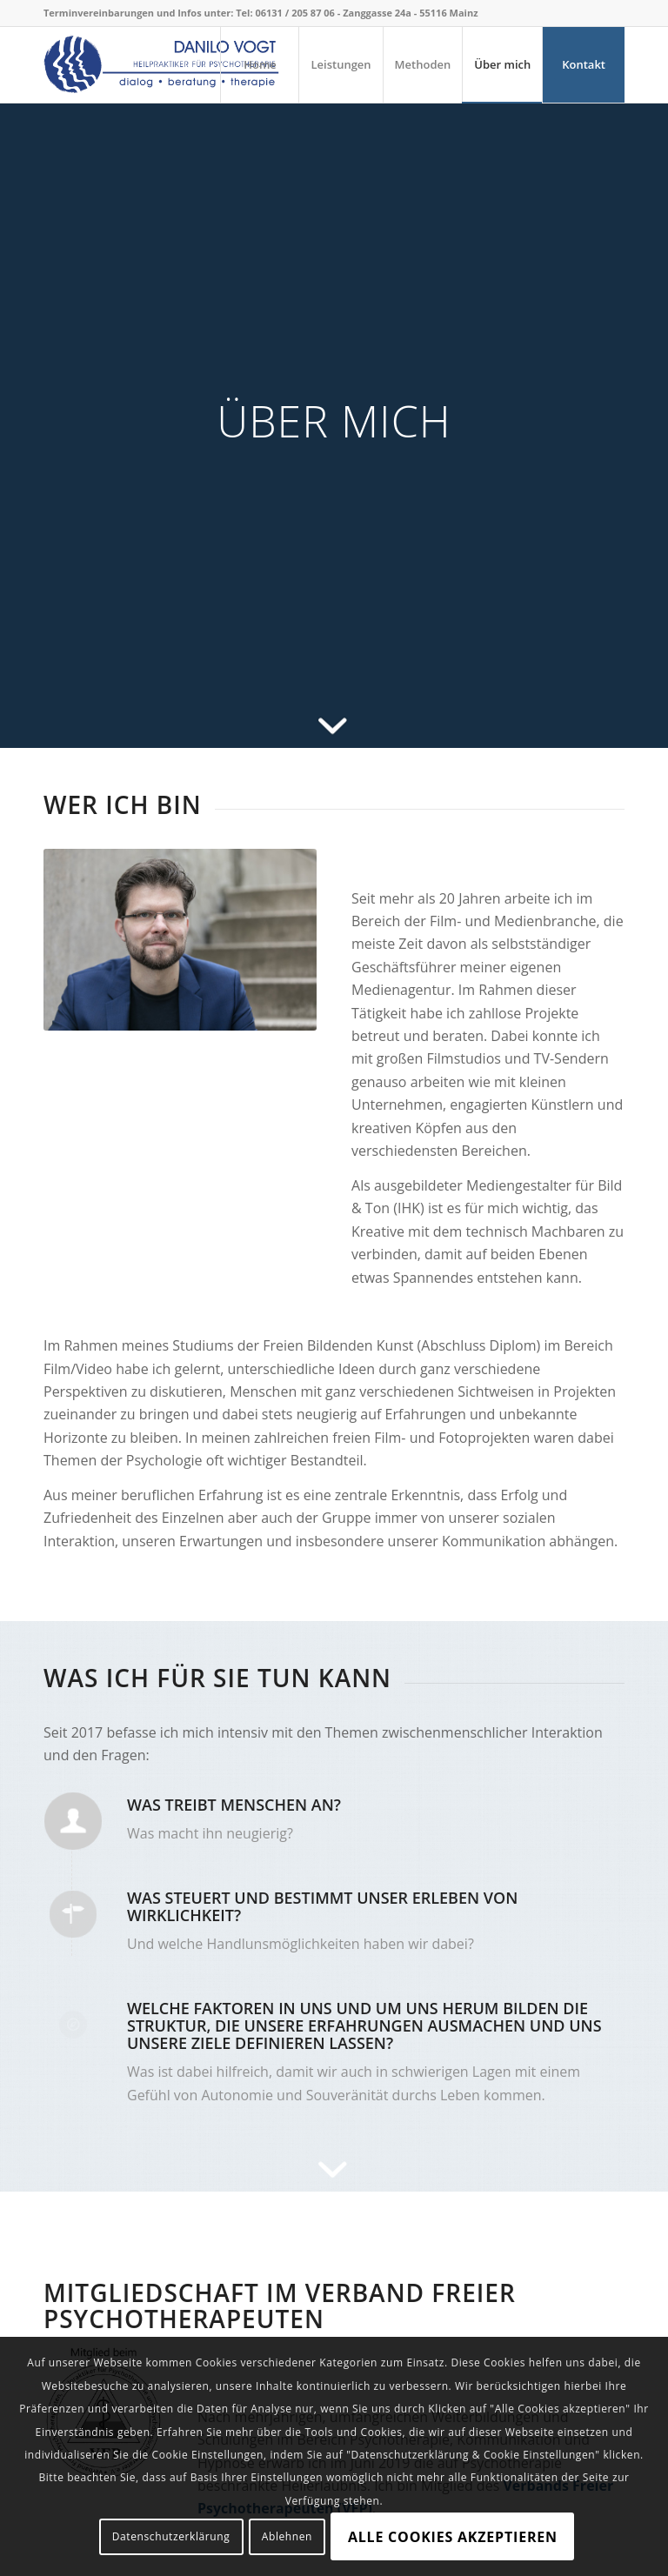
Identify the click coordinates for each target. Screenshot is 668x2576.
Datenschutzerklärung (171, 2536)
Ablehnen (287, 2536)
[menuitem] (259, 64)
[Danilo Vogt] (161, 64)
